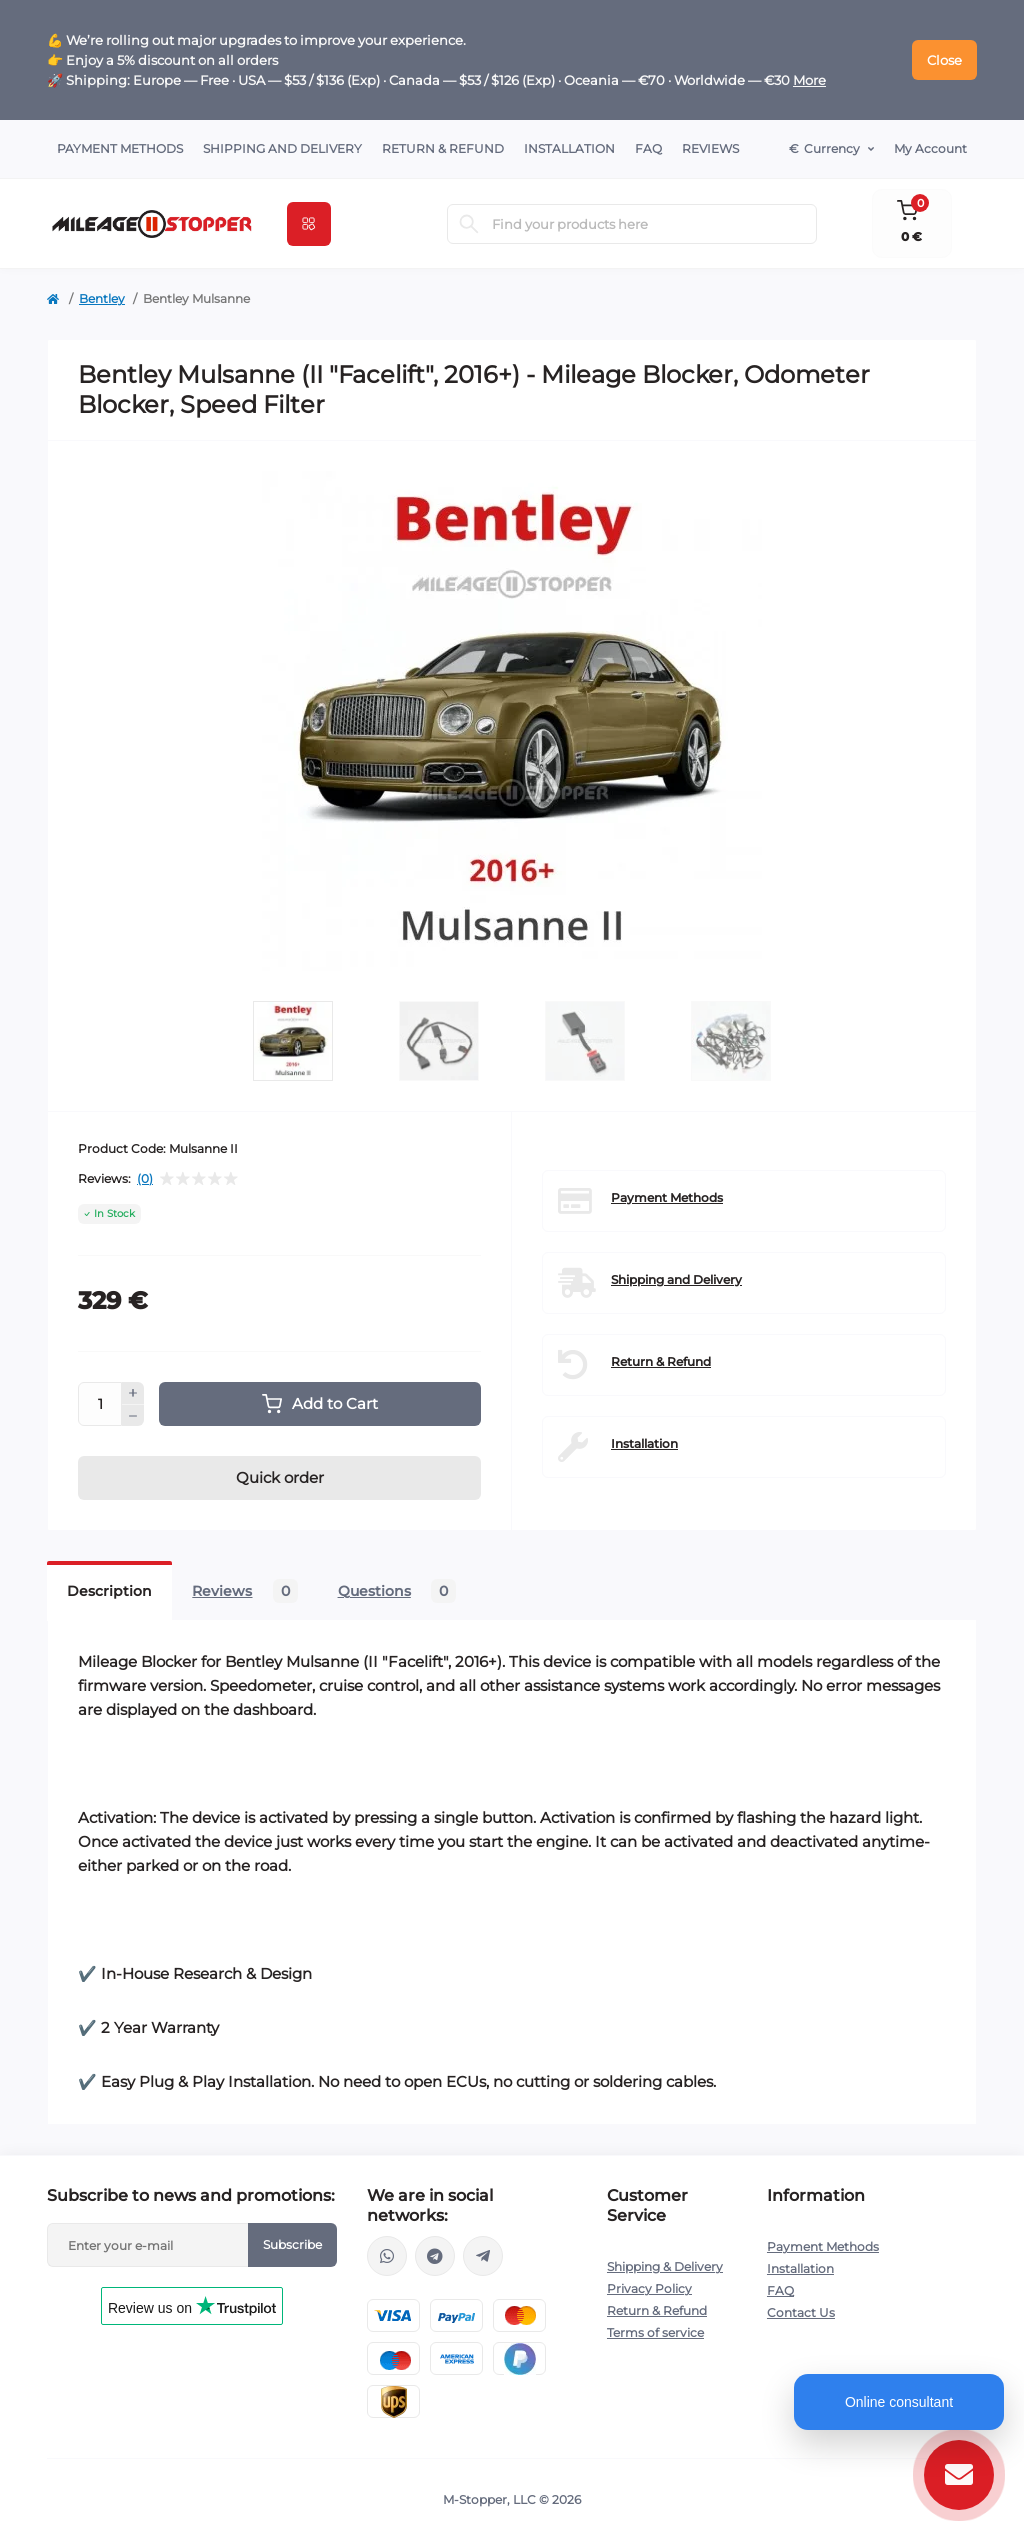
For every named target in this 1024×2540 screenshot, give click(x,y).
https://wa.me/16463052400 (387, 2256)
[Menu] (309, 224)
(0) (145, 1179)
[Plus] (133, 1393)
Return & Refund (443, 148)
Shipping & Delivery (665, 2266)
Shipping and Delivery (282, 148)
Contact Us (801, 2312)
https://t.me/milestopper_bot (483, 2256)
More (809, 80)
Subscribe (292, 2244)
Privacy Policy (649, 2288)
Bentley (102, 298)
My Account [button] (930, 148)
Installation (569, 148)
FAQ (648, 148)
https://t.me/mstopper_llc (435, 2256)
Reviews (710, 148)
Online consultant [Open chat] (899, 2402)
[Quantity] (100, 1404)
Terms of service (655, 2332)
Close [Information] (944, 60)
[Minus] (133, 1416)
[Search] (469, 224)
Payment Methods (120, 148)
